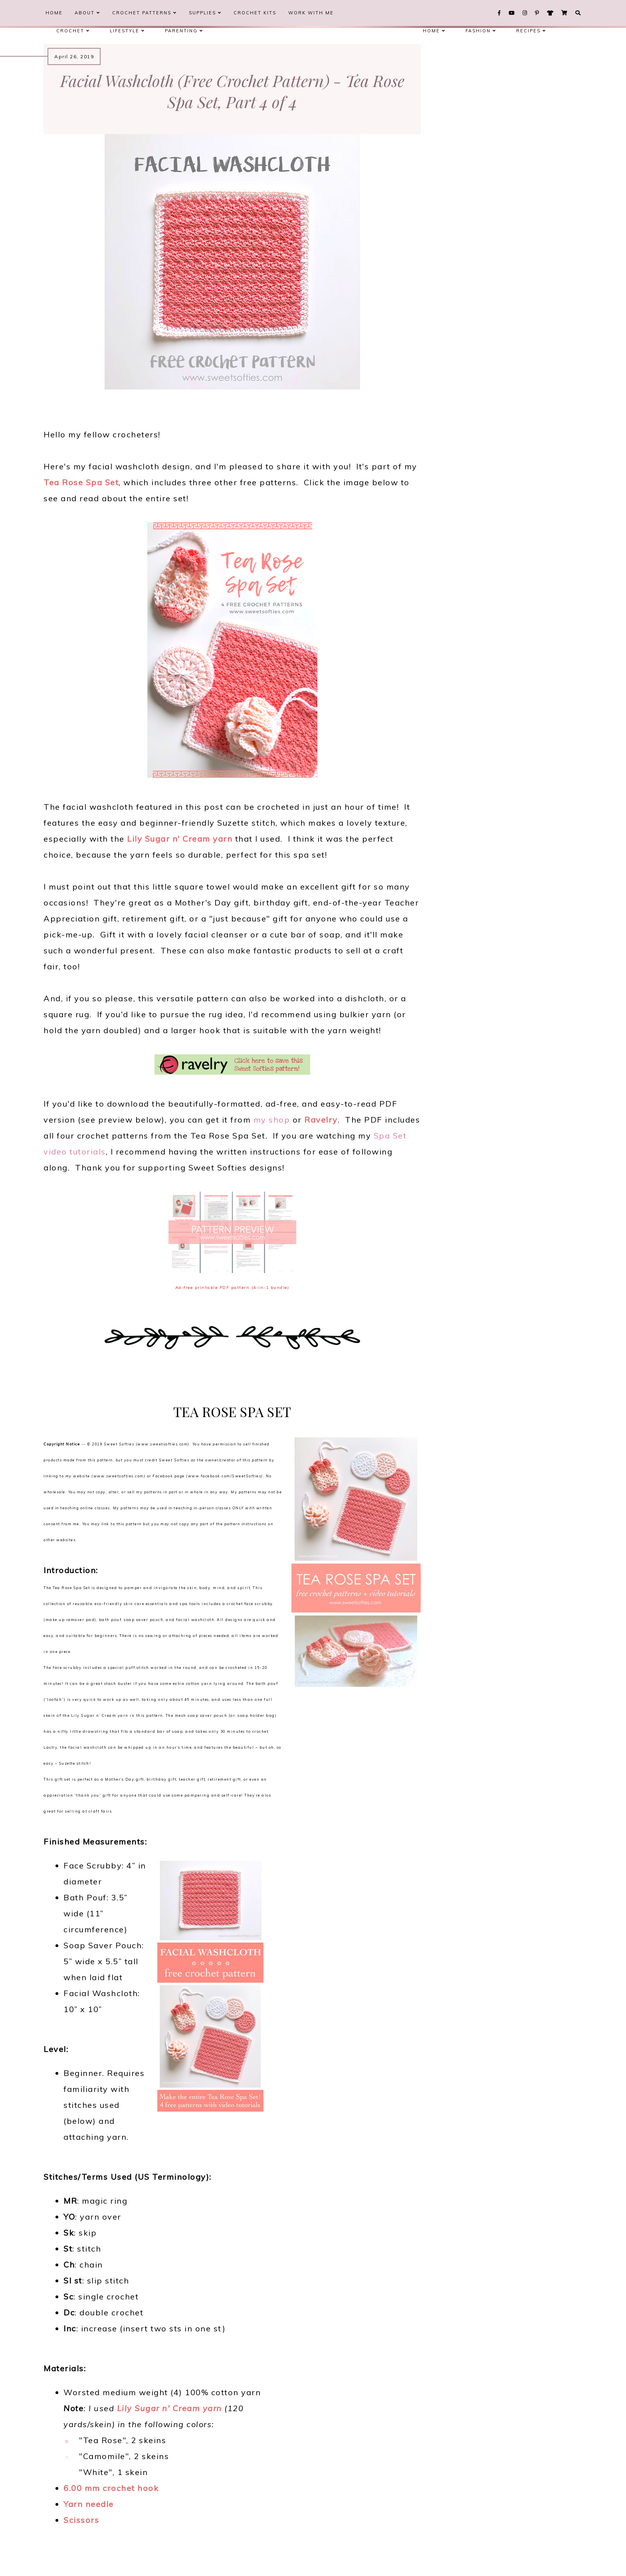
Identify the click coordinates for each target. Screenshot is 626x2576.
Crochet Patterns (144, 13)
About (87, 13)
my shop (272, 1120)
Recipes (531, 31)
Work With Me (311, 13)
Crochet (73, 31)
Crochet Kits (255, 13)
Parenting (184, 31)
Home (54, 13)
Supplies (205, 13)
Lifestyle (127, 31)
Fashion (481, 31)
